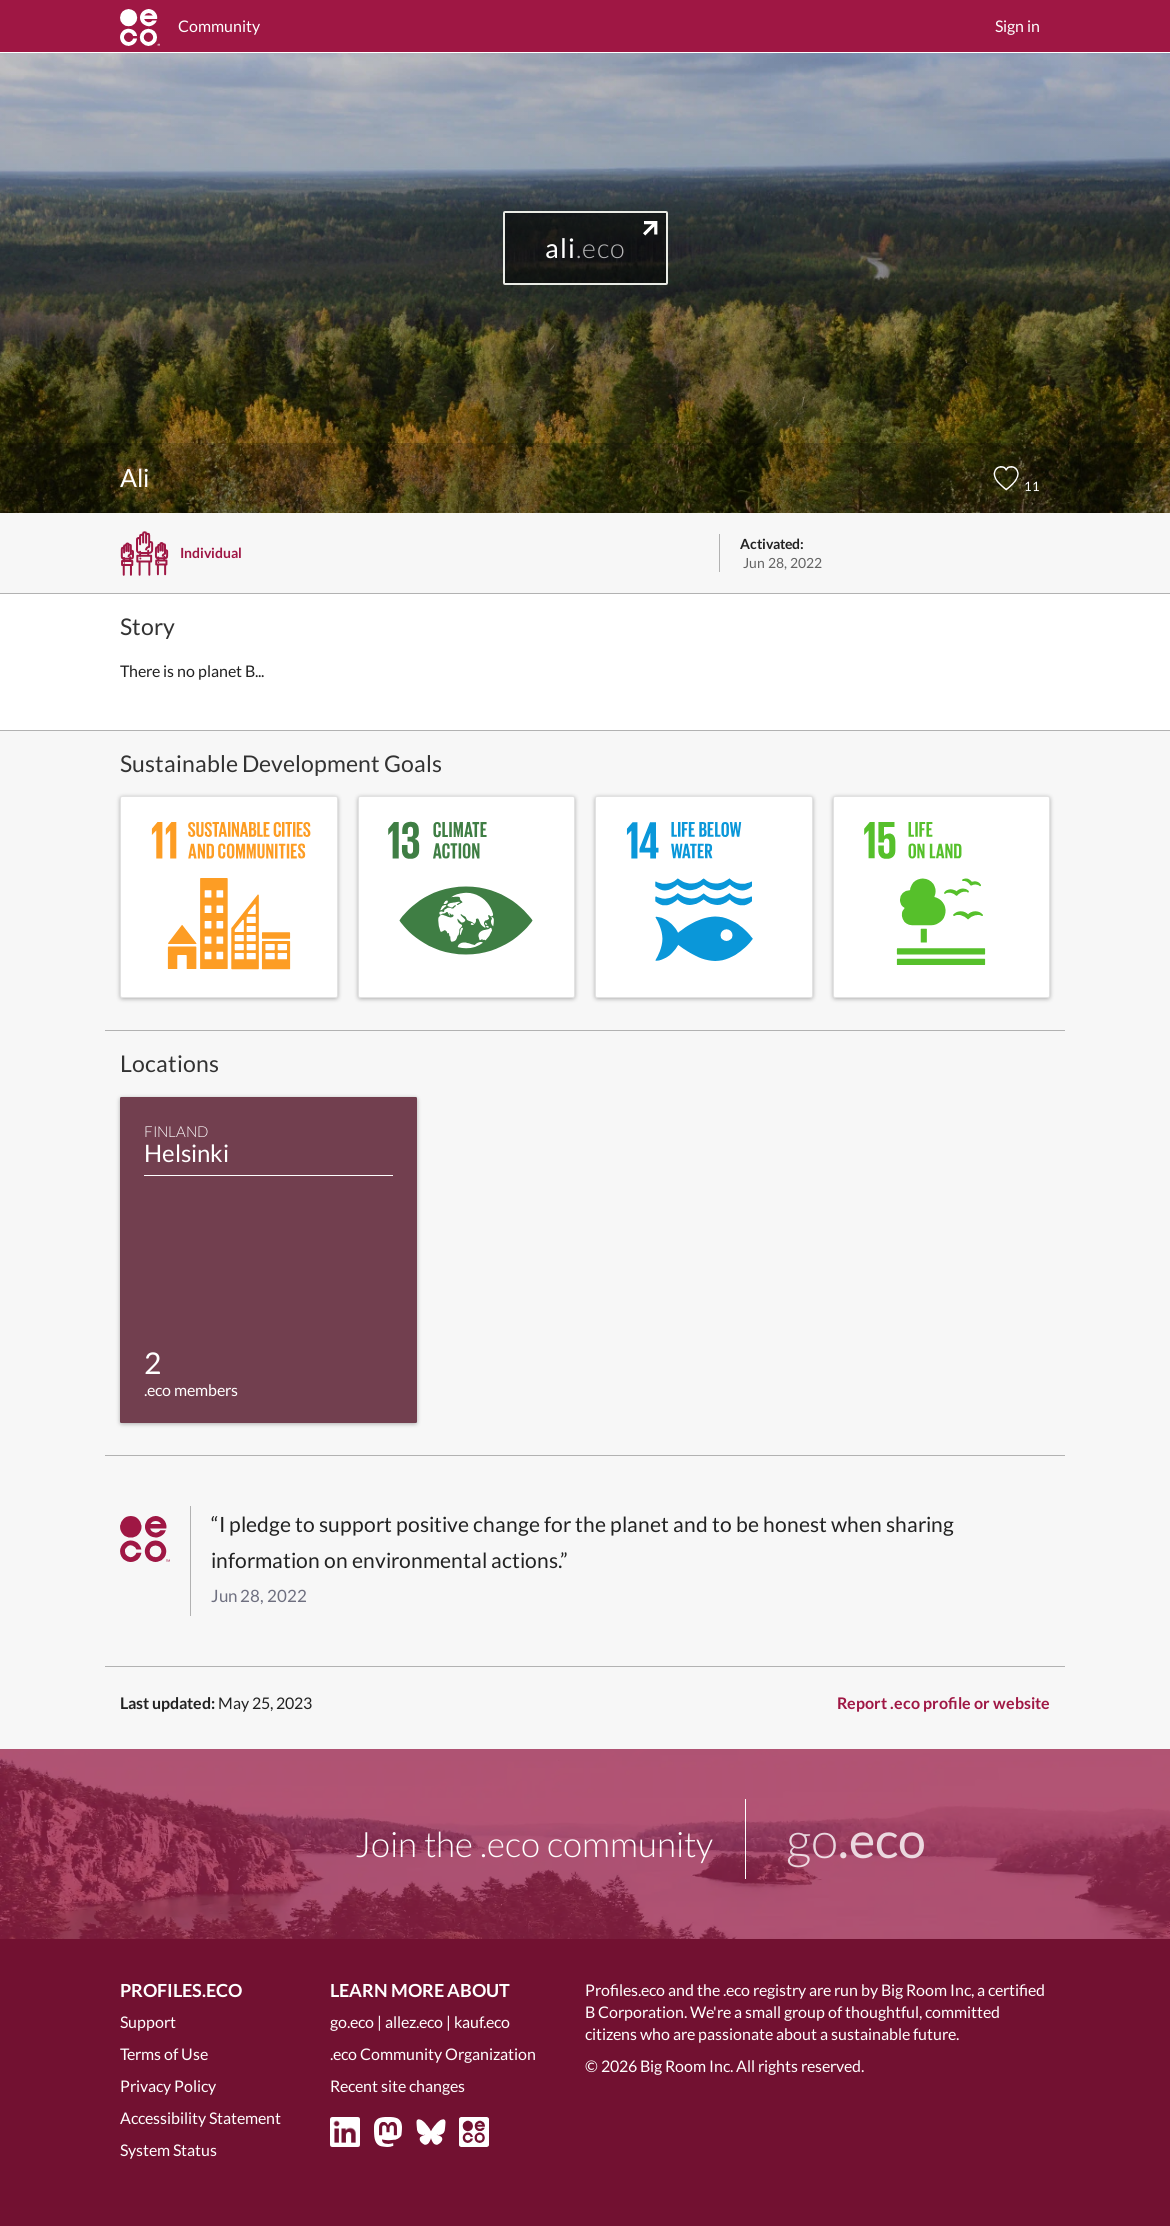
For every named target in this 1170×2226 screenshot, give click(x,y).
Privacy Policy (168, 2085)
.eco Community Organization (433, 2053)
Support (148, 2021)
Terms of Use (164, 2053)
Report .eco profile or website (943, 1702)
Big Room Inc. (686, 2065)
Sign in (1017, 25)
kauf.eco (482, 2021)
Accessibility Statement (200, 2117)
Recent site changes (397, 2085)
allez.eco (414, 2021)
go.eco (352, 2021)
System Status (168, 2149)
